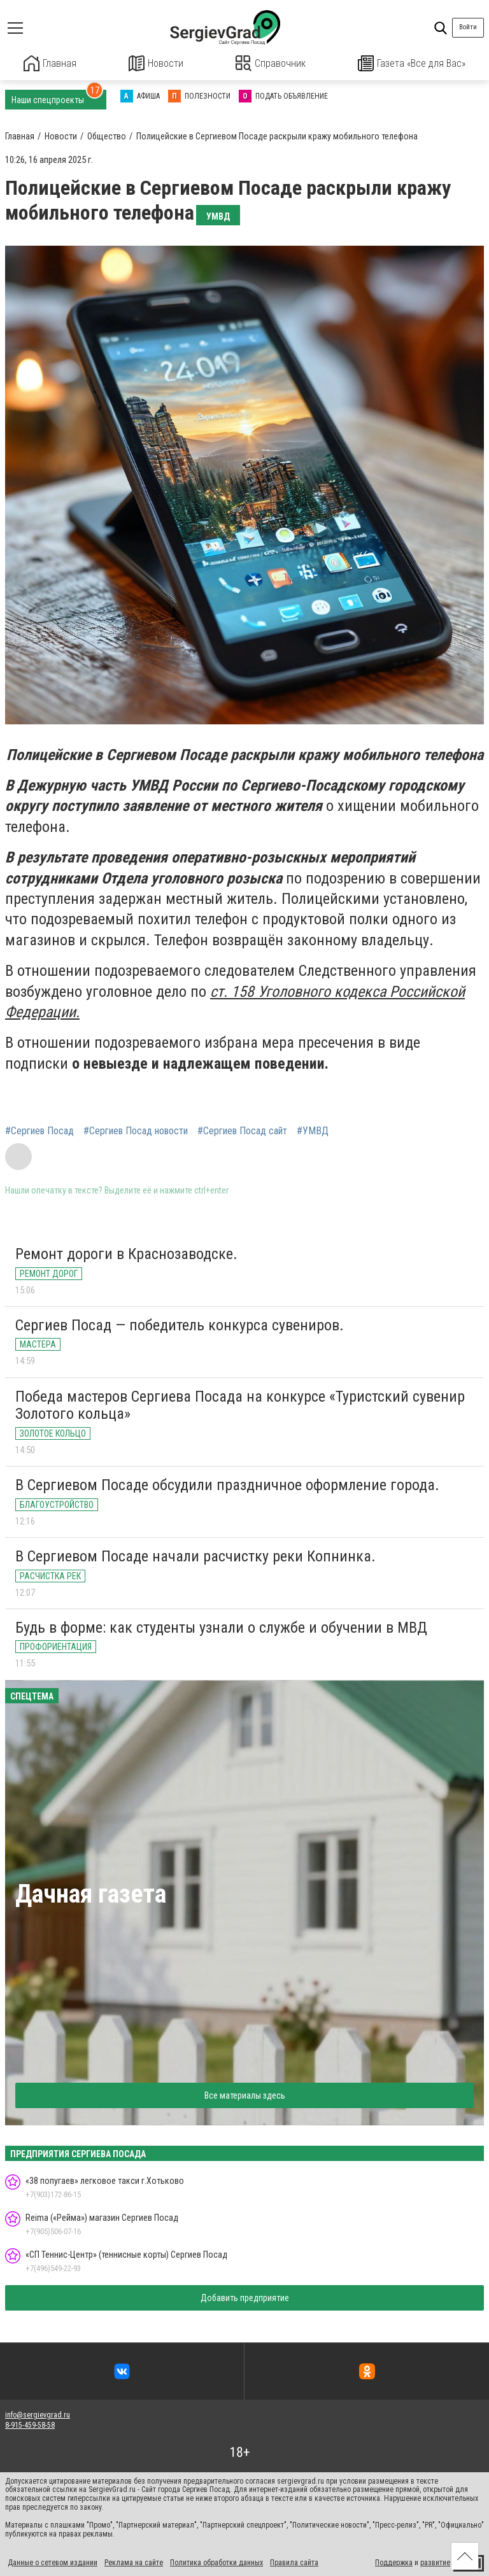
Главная (50, 63)
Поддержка (394, 2562)
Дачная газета (90, 1893)
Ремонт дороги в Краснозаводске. (126, 1253)
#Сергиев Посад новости (135, 1130)
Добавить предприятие (245, 2296)
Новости (156, 63)
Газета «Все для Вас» (412, 63)
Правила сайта (294, 2562)
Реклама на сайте (133, 2562)
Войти (468, 27)
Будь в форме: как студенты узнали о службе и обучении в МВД (221, 1626)
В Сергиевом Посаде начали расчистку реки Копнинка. (195, 1555)
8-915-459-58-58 (30, 2424)
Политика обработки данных (216, 2562)
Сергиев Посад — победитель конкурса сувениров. (179, 1324)
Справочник (271, 63)
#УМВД (313, 1130)
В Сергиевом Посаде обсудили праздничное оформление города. (227, 1484)
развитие (435, 2562)
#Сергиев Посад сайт (242, 1130)
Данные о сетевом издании (52, 2562)
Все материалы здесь (244, 2094)
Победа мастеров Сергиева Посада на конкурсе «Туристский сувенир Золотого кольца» (240, 1404)
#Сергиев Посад (39, 1130)
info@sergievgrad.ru (37, 2413)
